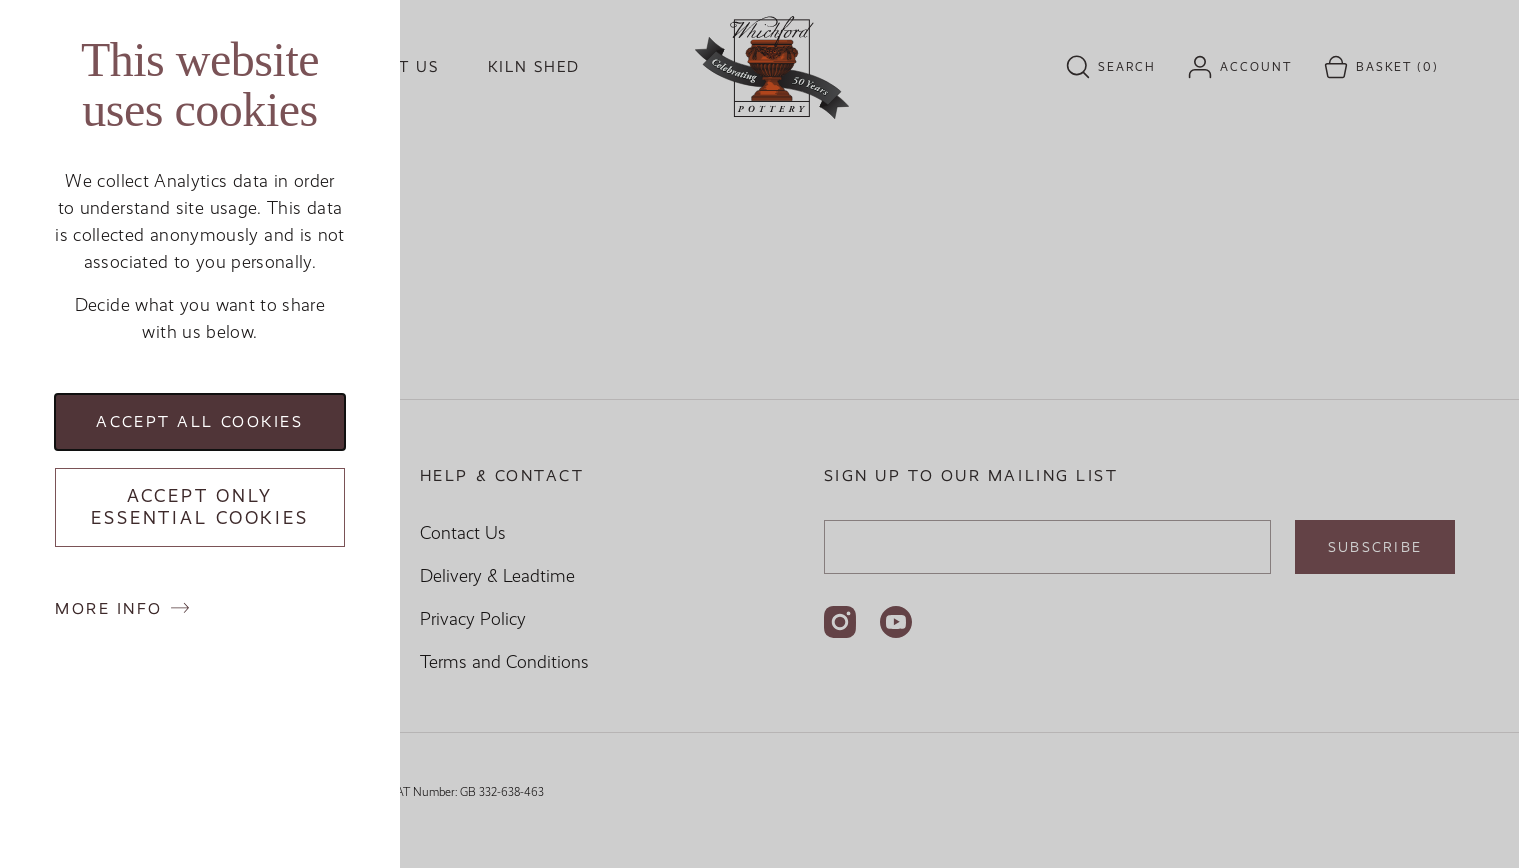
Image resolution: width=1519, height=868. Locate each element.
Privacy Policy (473, 619)
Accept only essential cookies (200, 507)
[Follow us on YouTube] (896, 622)
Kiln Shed (534, 67)
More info (109, 608)
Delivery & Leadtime (497, 576)
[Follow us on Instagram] (840, 622)
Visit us (402, 67)
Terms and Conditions (504, 662)
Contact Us (463, 533)
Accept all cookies (199, 421)
